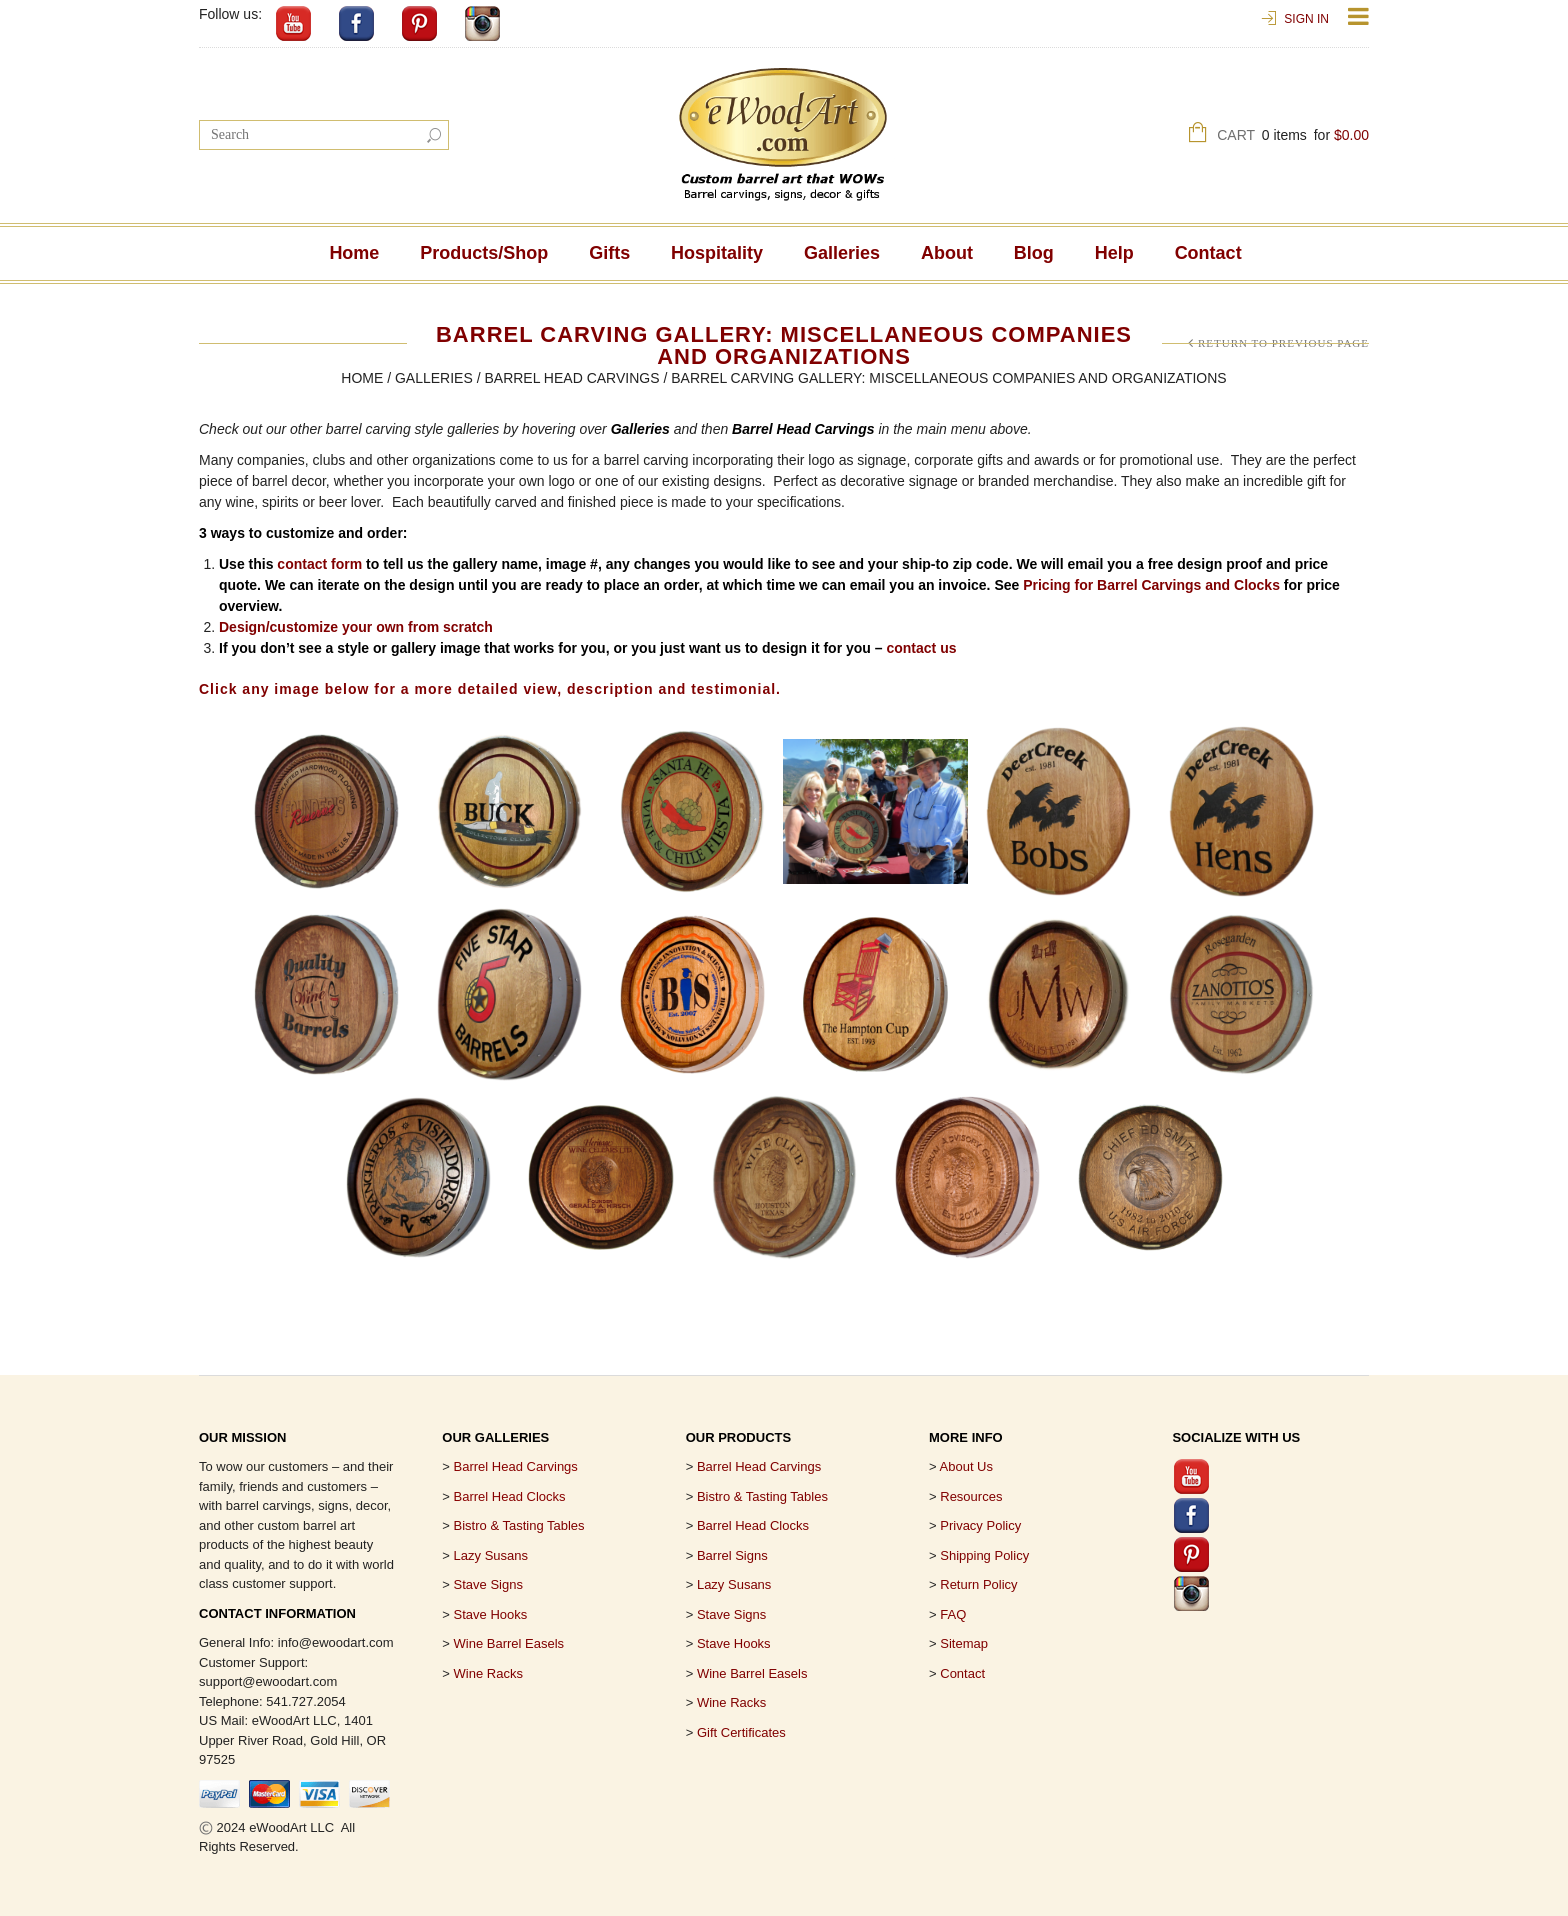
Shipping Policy (984, 1555)
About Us (966, 1466)
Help (1114, 253)
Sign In (1306, 19)
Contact (1208, 253)
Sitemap (964, 1643)
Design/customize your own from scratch (356, 627)
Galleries (842, 253)
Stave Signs (488, 1584)
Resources (971, 1496)
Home (354, 253)
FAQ (953, 1614)
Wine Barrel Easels (509, 1643)
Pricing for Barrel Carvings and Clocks (1151, 585)
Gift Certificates (741, 1732)
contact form (319, 564)
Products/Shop (484, 253)
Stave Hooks (491, 1614)
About (947, 253)
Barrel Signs (732, 1555)
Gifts (609, 253)
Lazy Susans (491, 1555)
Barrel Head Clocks (753, 1525)
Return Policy (978, 1584)
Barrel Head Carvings (571, 378)
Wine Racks (488, 1673)
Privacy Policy (980, 1525)
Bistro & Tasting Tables (519, 1525)
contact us (921, 648)
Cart (1293, 137)
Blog (1034, 253)
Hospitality (717, 253)
